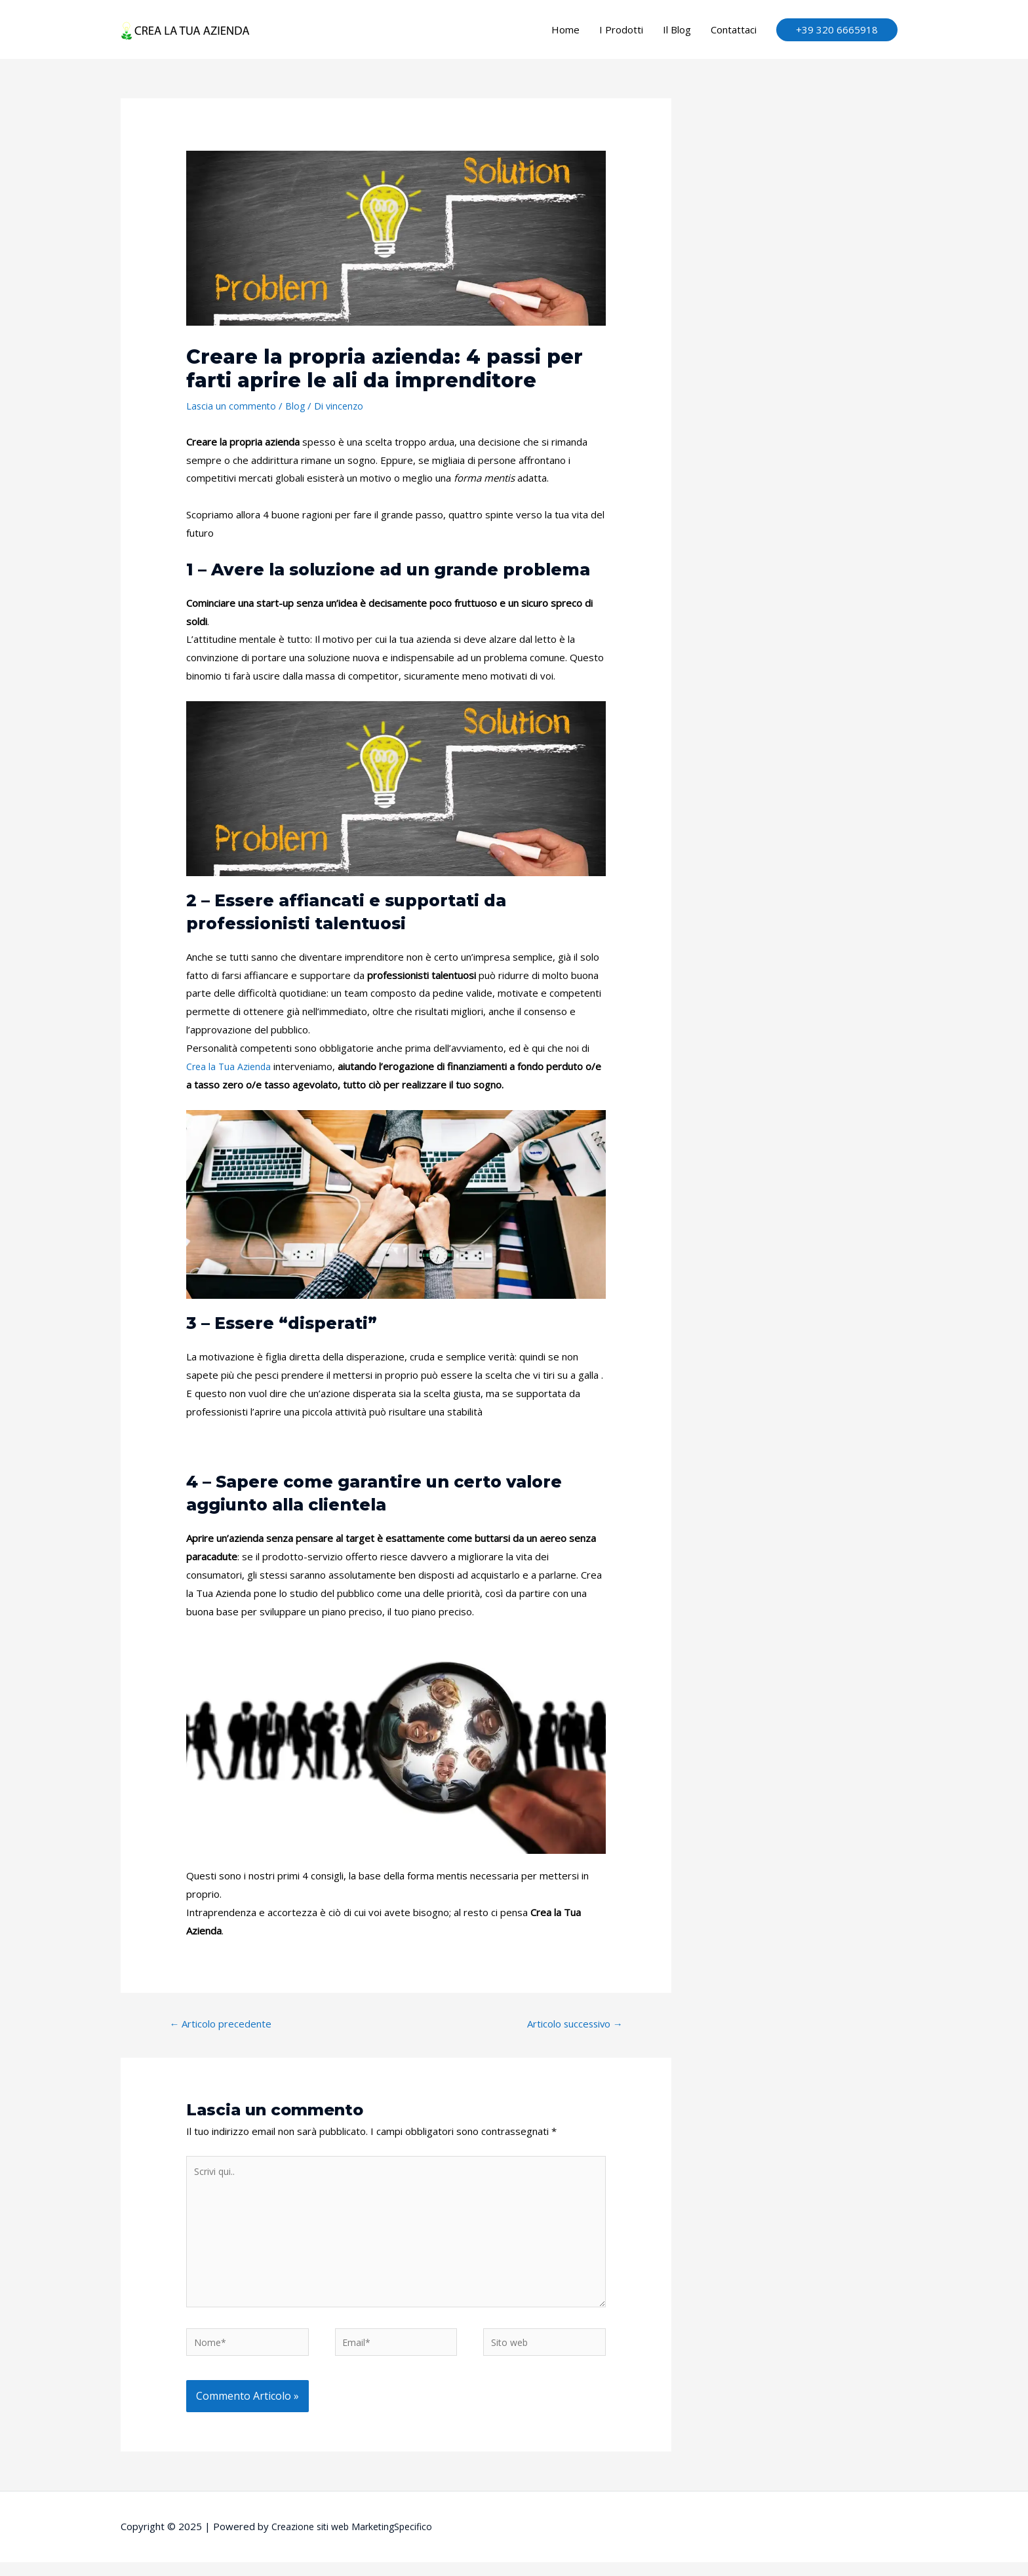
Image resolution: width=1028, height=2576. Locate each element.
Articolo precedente (225, 2025)
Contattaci (734, 29)
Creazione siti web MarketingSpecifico (357, 2540)
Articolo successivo (569, 2025)
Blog (297, 405)
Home (565, 29)
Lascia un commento (232, 405)
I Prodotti (621, 29)
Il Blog (677, 29)
